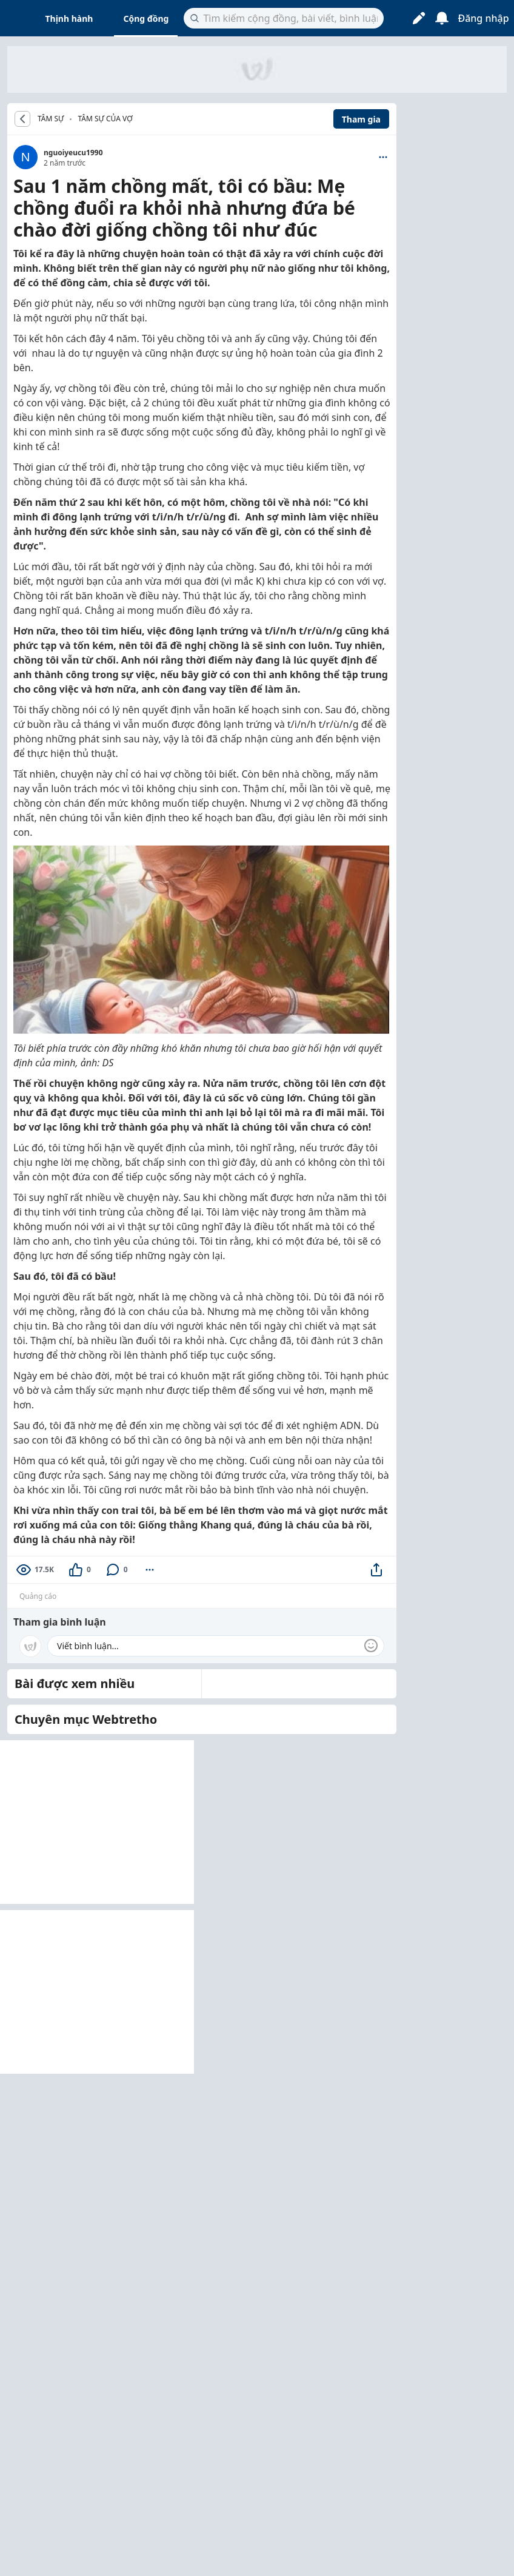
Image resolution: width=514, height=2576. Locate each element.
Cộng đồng (146, 18)
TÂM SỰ (51, 119)
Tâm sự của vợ (105, 118)
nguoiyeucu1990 (73, 152)
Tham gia (361, 119)
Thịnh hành (69, 18)
